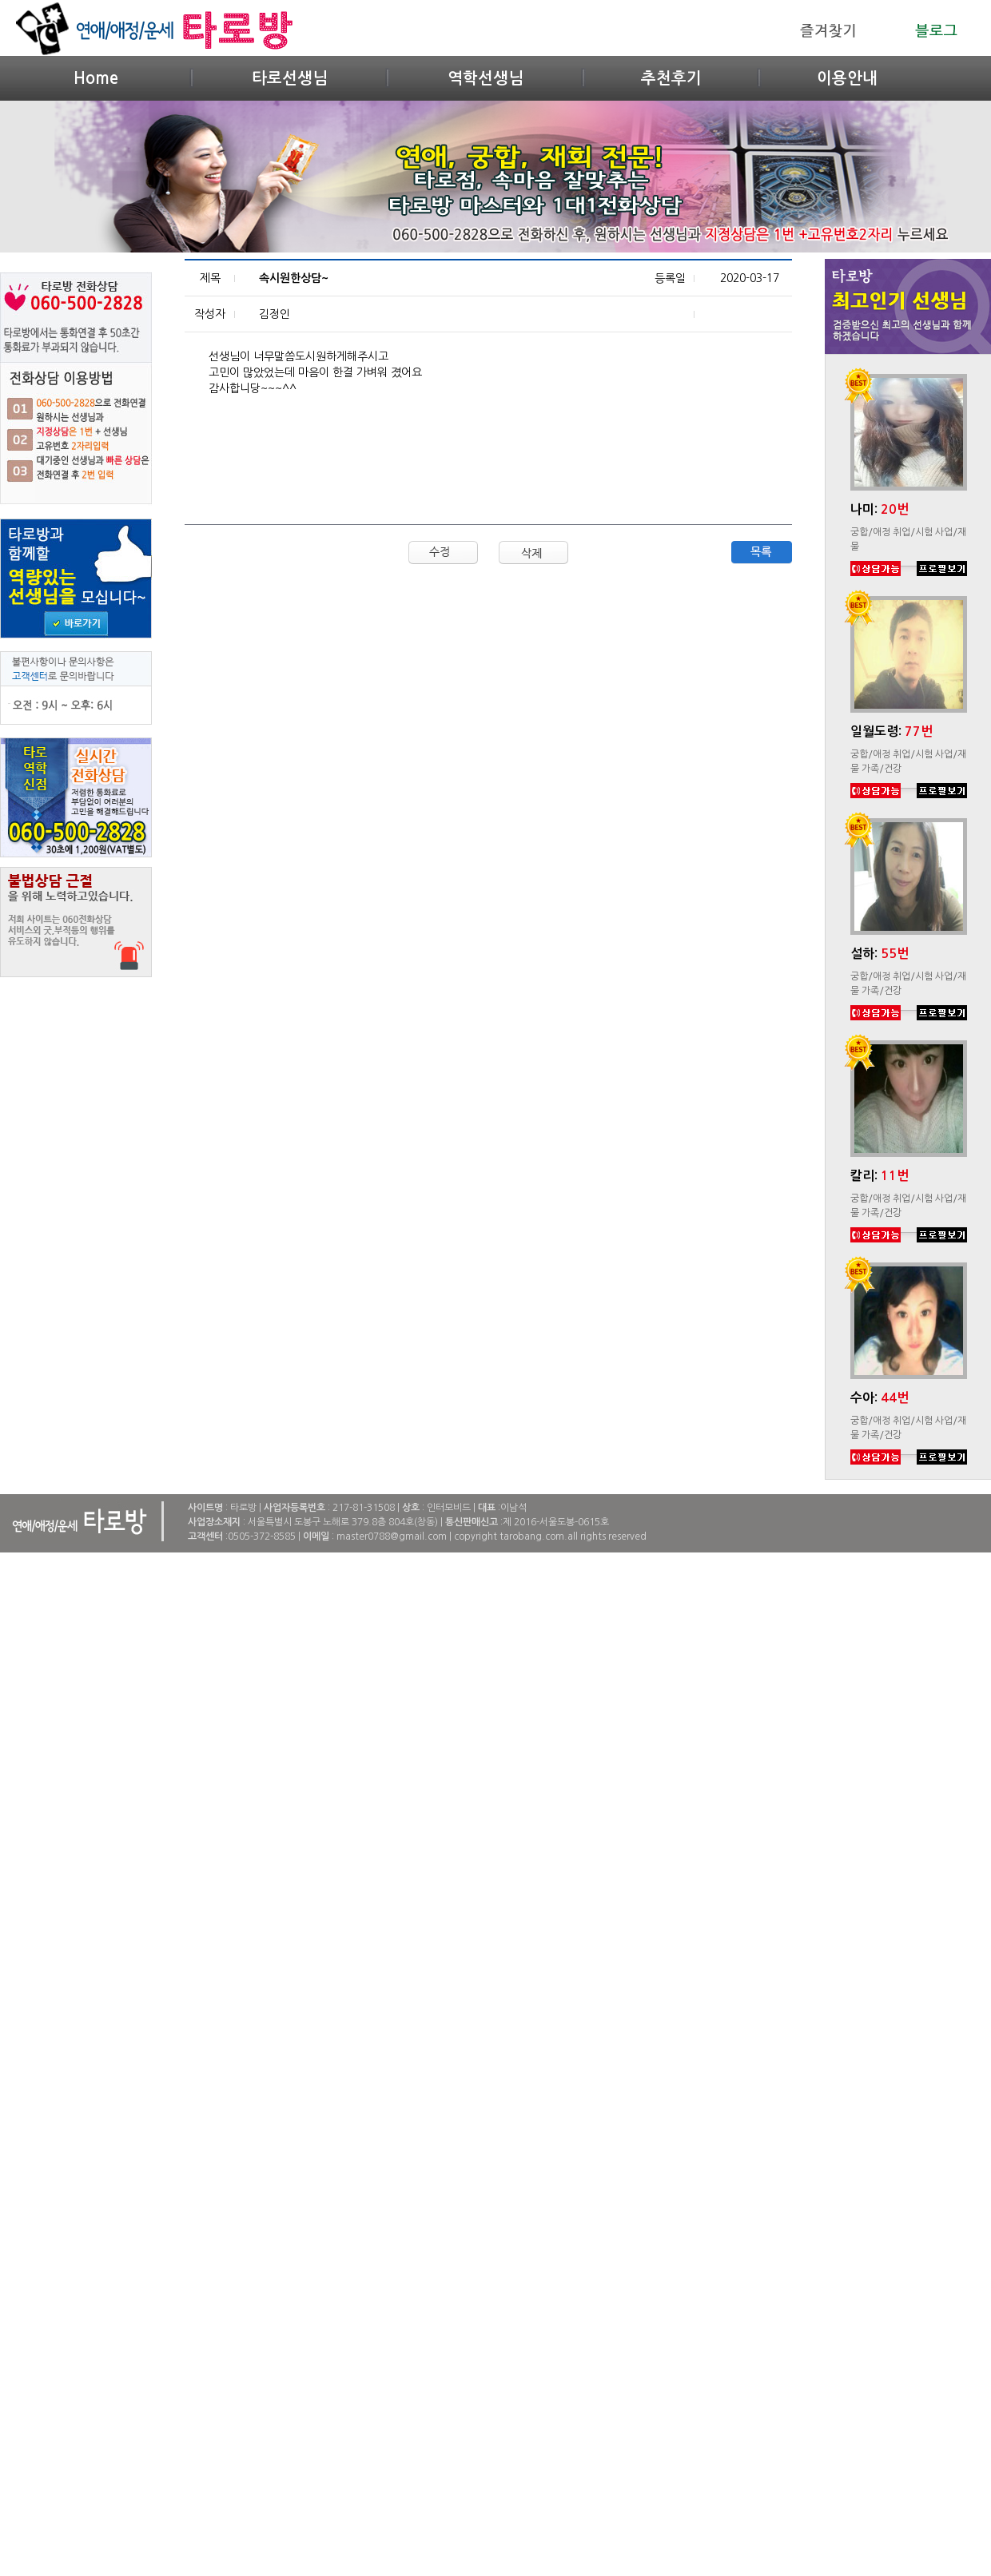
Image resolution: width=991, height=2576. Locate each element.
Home (96, 78)
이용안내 (847, 78)
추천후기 (671, 78)
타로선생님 (290, 78)
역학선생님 (485, 78)
